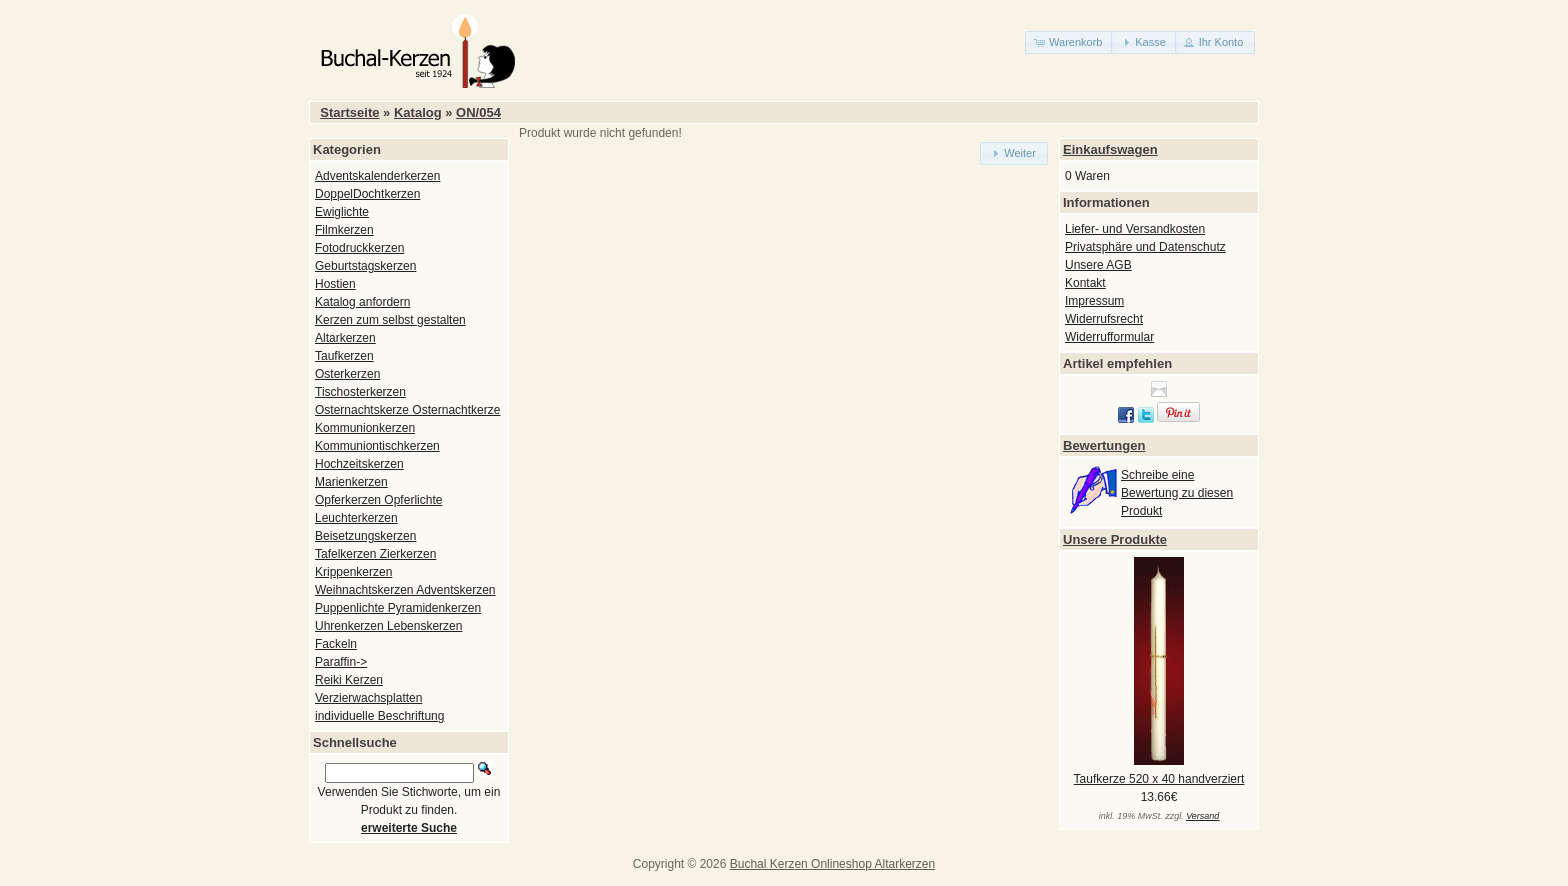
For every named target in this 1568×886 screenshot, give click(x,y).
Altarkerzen (345, 338)
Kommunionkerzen (365, 428)
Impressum (1094, 301)
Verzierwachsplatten (368, 698)
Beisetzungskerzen (365, 536)
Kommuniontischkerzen (377, 446)
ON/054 (478, 112)
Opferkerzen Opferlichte (378, 500)
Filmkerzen (344, 230)
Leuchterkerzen (356, 518)
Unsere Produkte (1115, 539)
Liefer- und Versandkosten (1135, 229)
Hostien (335, 284)
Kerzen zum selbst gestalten (390, 320)
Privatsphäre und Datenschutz (1145, 247)
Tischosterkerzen (360, 392)
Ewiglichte (342, 212)
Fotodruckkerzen (359, 248)
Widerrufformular (1109, 337)
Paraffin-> (341, 662)
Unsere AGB (1098, 265)
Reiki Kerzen (349, 680)
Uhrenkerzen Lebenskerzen (388, 626)
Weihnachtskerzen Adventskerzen (405, 590)
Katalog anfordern (362, 302)
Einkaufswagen (1110, 149)
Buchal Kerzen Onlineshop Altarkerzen (832, 864)
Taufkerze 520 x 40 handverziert (1159, 779)
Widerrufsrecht (1104, 319)
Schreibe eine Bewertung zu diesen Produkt (1177, 493)
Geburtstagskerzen (365, 266)
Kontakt (1085, 283)
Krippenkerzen (353, 572)
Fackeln (336, 644)
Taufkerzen (344, 356)
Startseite (349, 112)
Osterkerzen (347, 374)
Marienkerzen (351, 482)
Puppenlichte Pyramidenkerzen (398, 608)
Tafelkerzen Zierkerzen (375, 554)
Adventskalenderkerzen (377, 176)
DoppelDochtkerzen (367, 194)
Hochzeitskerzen (359, 464)
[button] (1069, 42)
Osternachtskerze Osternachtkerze (407, 410)
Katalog (418, 112)
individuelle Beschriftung (379, 716)
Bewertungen (1104, 445)
